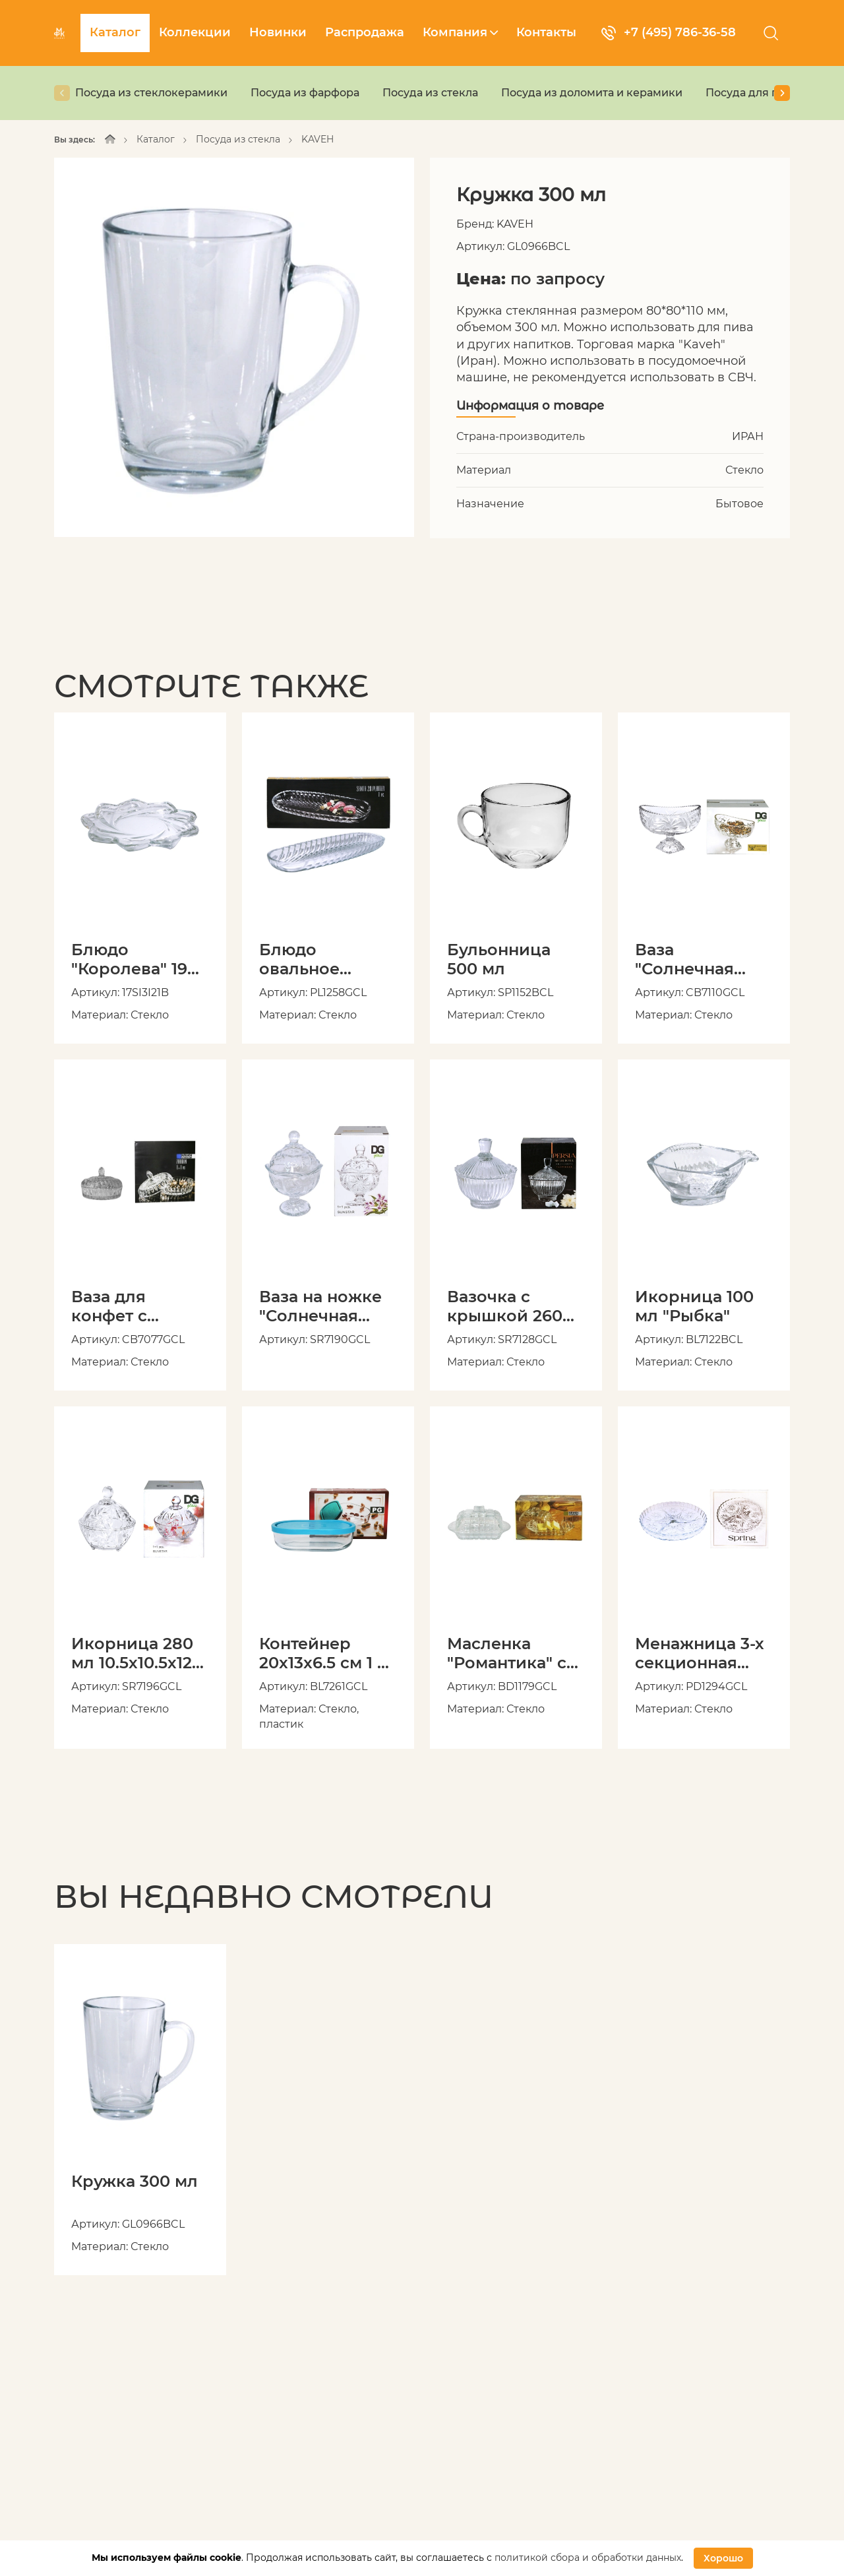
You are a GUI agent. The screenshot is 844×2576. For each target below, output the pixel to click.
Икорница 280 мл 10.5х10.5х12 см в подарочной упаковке (132, 1653)
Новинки (278, 32)
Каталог (115, 32)
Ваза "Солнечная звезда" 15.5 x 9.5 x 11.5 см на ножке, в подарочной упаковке (704, 959)
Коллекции (195, 32)
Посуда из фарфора (305, 92)
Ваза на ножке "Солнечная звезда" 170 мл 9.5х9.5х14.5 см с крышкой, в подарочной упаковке (326, 1306)
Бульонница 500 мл (499, 959)
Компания (460, 32)
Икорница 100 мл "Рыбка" (694, 1306)
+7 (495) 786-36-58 (668, 32)
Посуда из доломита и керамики (591, 92)
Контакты (546, 32)
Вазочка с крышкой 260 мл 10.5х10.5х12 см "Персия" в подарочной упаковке (507, 1306)
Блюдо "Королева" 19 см (129, 959)
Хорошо (723, 2558)
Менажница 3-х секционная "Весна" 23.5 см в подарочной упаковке (699, 1653)
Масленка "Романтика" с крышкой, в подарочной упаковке (506, 1653)
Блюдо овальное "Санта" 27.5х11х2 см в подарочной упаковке (327, 959)
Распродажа (364, 32)
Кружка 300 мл (134, 2181)
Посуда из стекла (430, 92)
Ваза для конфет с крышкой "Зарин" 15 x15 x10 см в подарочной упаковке (128, 1306)
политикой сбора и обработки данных (588, 2557)
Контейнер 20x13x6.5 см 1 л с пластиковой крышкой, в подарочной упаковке (323, 1653)
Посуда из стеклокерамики (151, 92)
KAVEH (317, 139)
